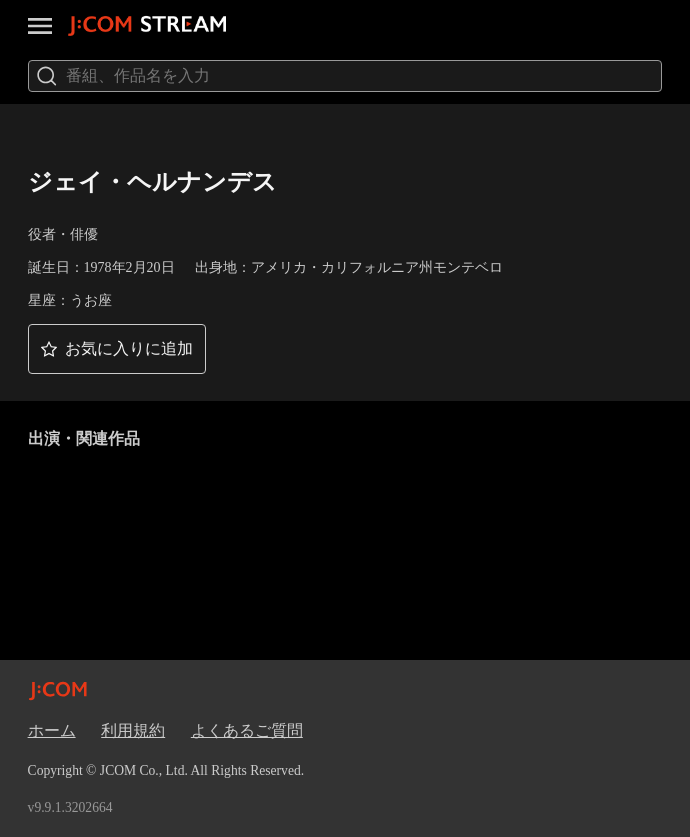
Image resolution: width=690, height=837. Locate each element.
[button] (117, 349)
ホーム (52, 730)
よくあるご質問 (247, 730)
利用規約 (133, 730)
